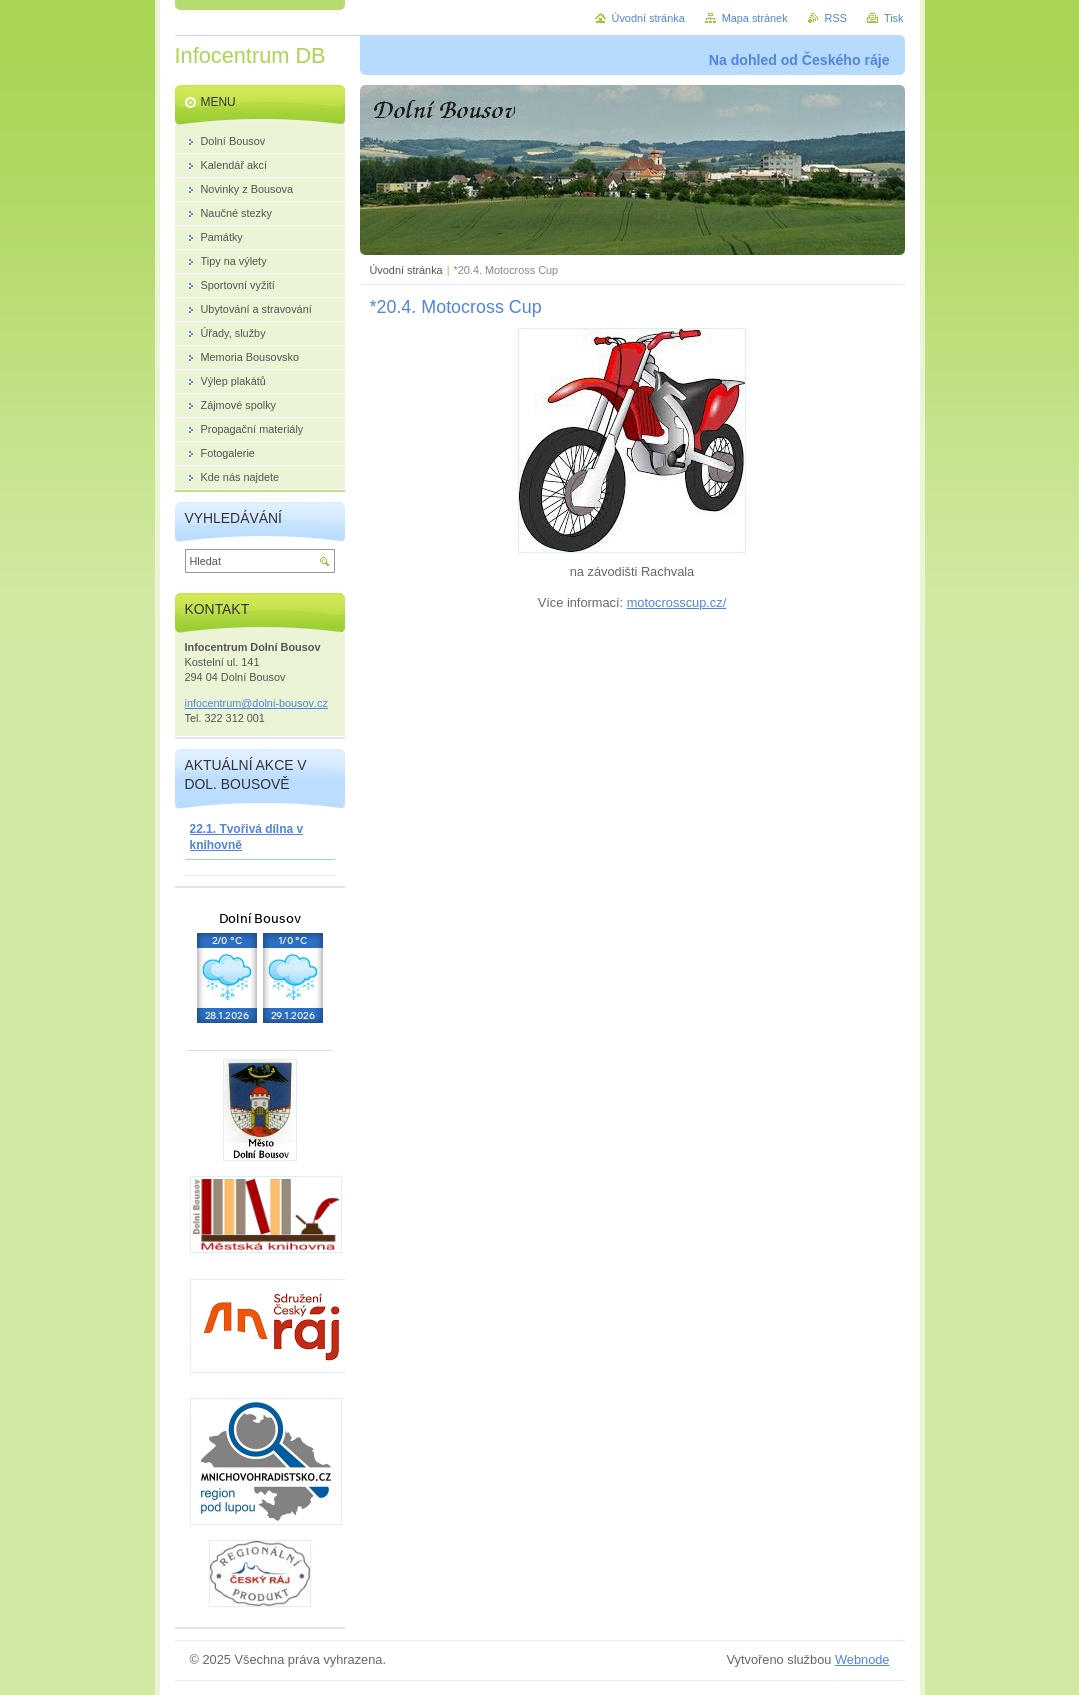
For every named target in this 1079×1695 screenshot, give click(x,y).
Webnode (862, 1659)
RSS (836, 18)
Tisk (894, 18)
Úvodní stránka (406, 270)
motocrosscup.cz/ (677, 602)
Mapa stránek (755, 18)
